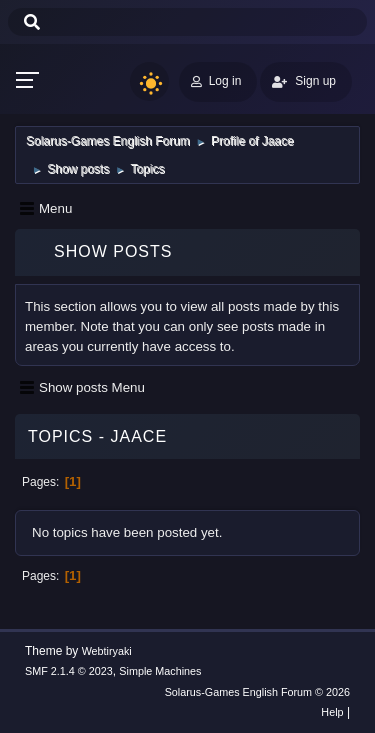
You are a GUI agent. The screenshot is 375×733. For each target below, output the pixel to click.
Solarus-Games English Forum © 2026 (257, 692)
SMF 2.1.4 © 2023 (69, 671)
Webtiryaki (107, 651)
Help (332, 712)
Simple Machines (160, 671)
